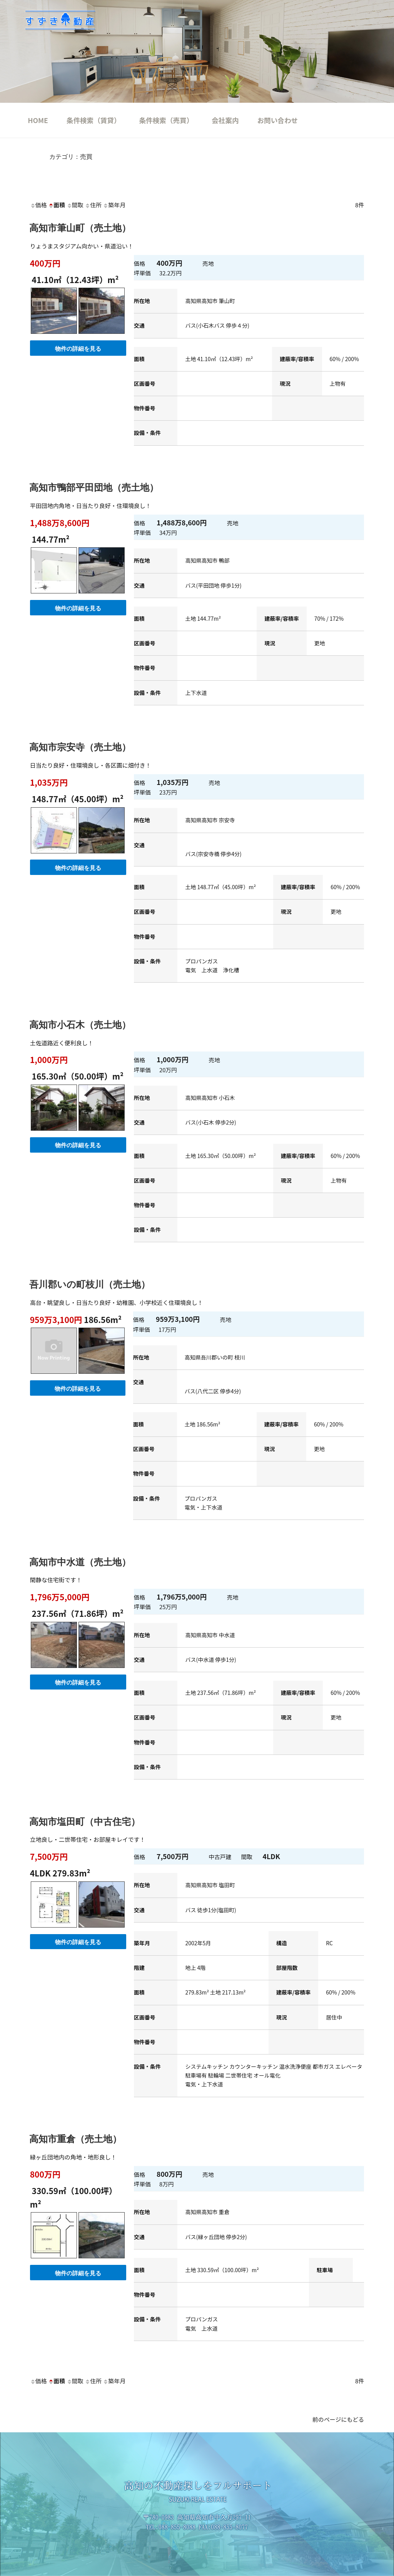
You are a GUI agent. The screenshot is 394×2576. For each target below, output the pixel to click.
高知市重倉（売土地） (75, 2139)
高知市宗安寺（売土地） (80, 747)
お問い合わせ (277, 120)
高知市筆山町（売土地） (80, 228)
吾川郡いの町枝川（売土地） (89, 1284)
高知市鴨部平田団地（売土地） (94, 487)
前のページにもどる (338, 2419)
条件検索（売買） (166, 120)
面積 (56, 205)
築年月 (114, 205)
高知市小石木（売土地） (80, 1025)
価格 (38, 205)
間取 (75, 205)
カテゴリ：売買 (70, 156)
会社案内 (225, 120)
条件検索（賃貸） (94, 120)
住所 (93, 205)
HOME (38, 120)
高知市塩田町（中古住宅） (84, 1821)
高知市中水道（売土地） (80, 1562)
